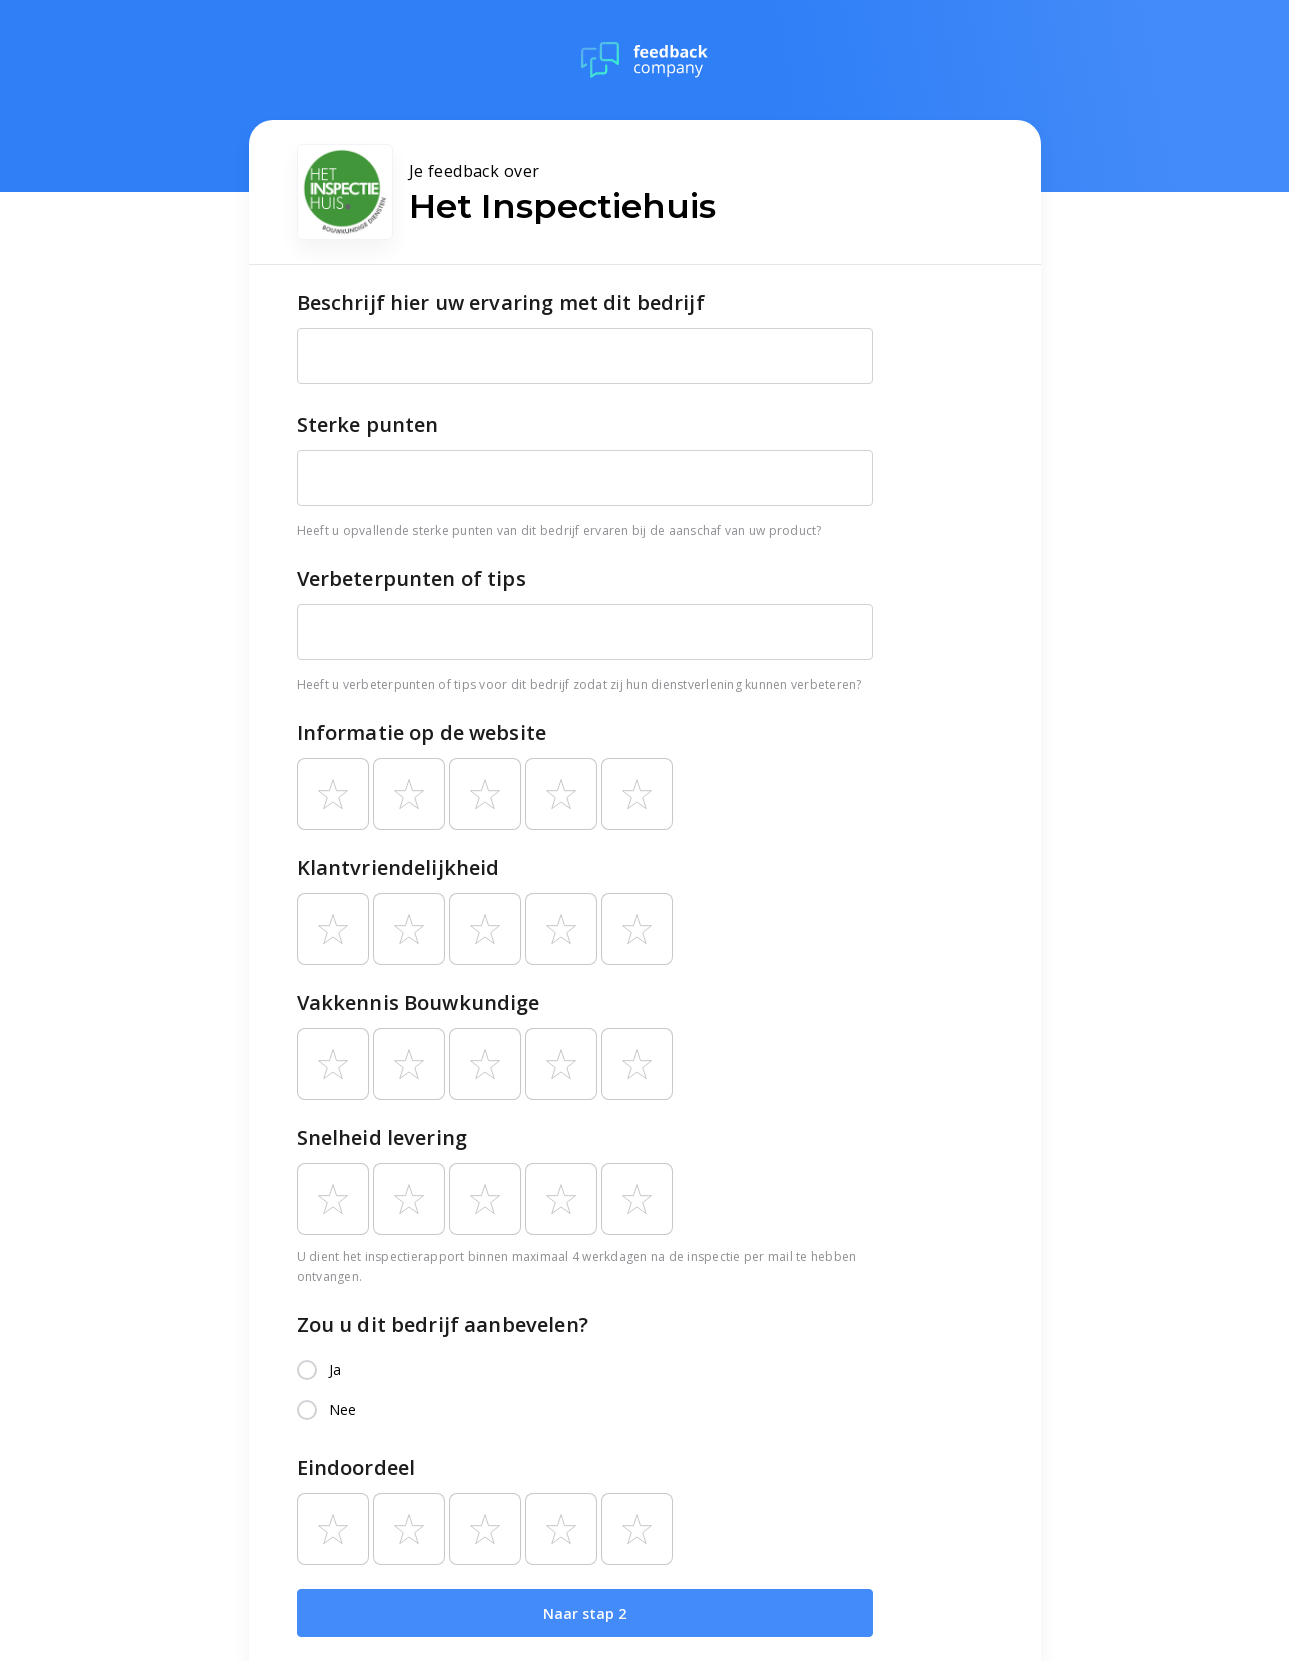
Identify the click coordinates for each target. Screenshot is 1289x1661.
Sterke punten (368, 424)
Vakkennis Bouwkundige (418, 1002)
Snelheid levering (382, 1137)
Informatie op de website (422, 732)
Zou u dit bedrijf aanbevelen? (442, 1324)
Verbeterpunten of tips (411, 578)
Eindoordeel (356, 1467)
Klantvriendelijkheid (398, 867)
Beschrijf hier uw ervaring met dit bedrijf (501, 302)
